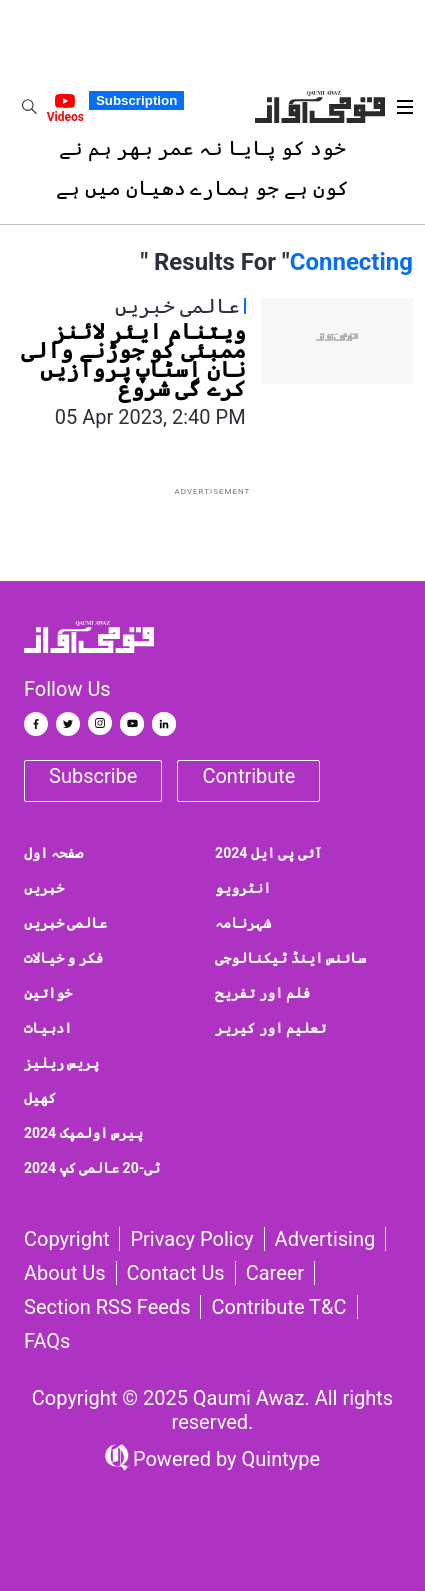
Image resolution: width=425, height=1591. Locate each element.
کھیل (40, 1098)
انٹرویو (243, 888)
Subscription (136, 100)
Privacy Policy (191, 1239)
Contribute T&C (278, 1307)
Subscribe (93, 776)
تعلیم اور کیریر (270, 1028)
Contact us (176, 1273)
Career (275, 1273)
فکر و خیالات (63, 958)
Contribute (248, 776)
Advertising (325, 1239)
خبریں (44, 888)
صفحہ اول (53, 853)
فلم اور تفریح (262, 993)
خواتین (48, 993)
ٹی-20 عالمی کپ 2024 (92, 1168)
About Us (65, 1273)
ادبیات (48, 1028)
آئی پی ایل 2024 (268, 853)
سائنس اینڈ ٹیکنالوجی (290, 958)
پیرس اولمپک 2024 (83, 1133)
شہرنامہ (243, 923)
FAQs (47, 1341)
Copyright (66, 1239)
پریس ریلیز (61, 1063)
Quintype (279, 1459)
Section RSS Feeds (107, 1307)
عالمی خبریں (65, 923)
